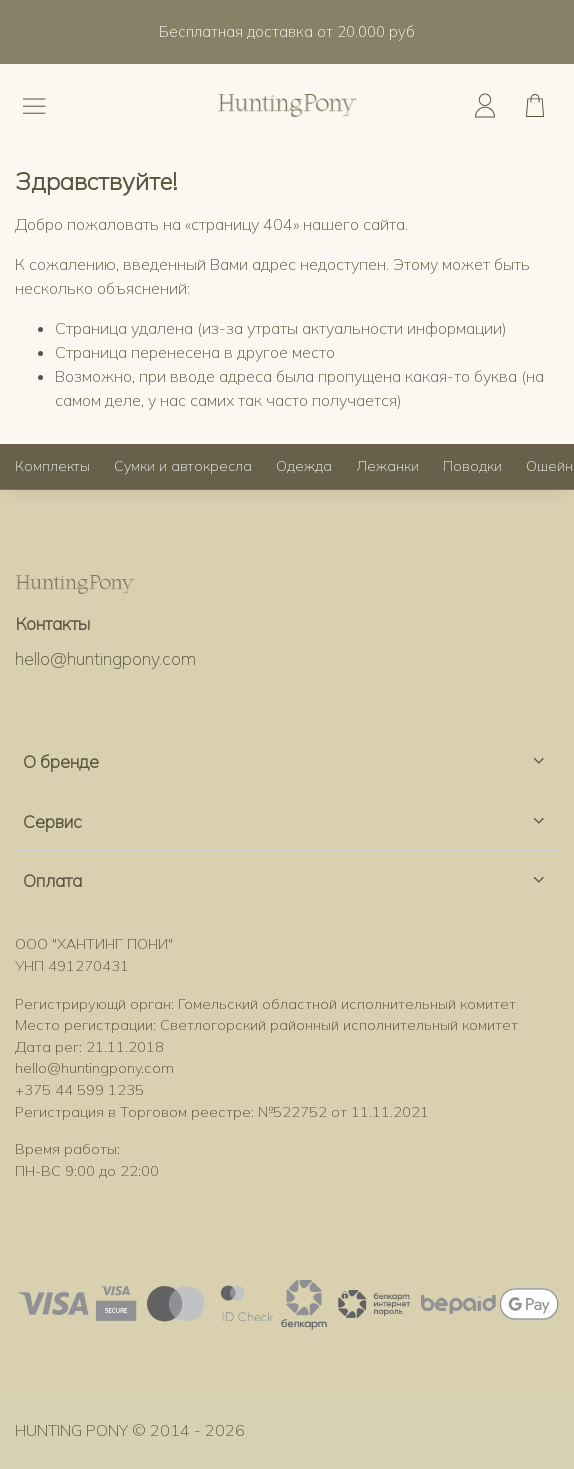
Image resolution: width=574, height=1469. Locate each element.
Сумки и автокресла (183, 466)
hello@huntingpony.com (105, 658)
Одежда (304, 466)
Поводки (472, 466)
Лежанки (387, 466)
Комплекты (52, 466)
